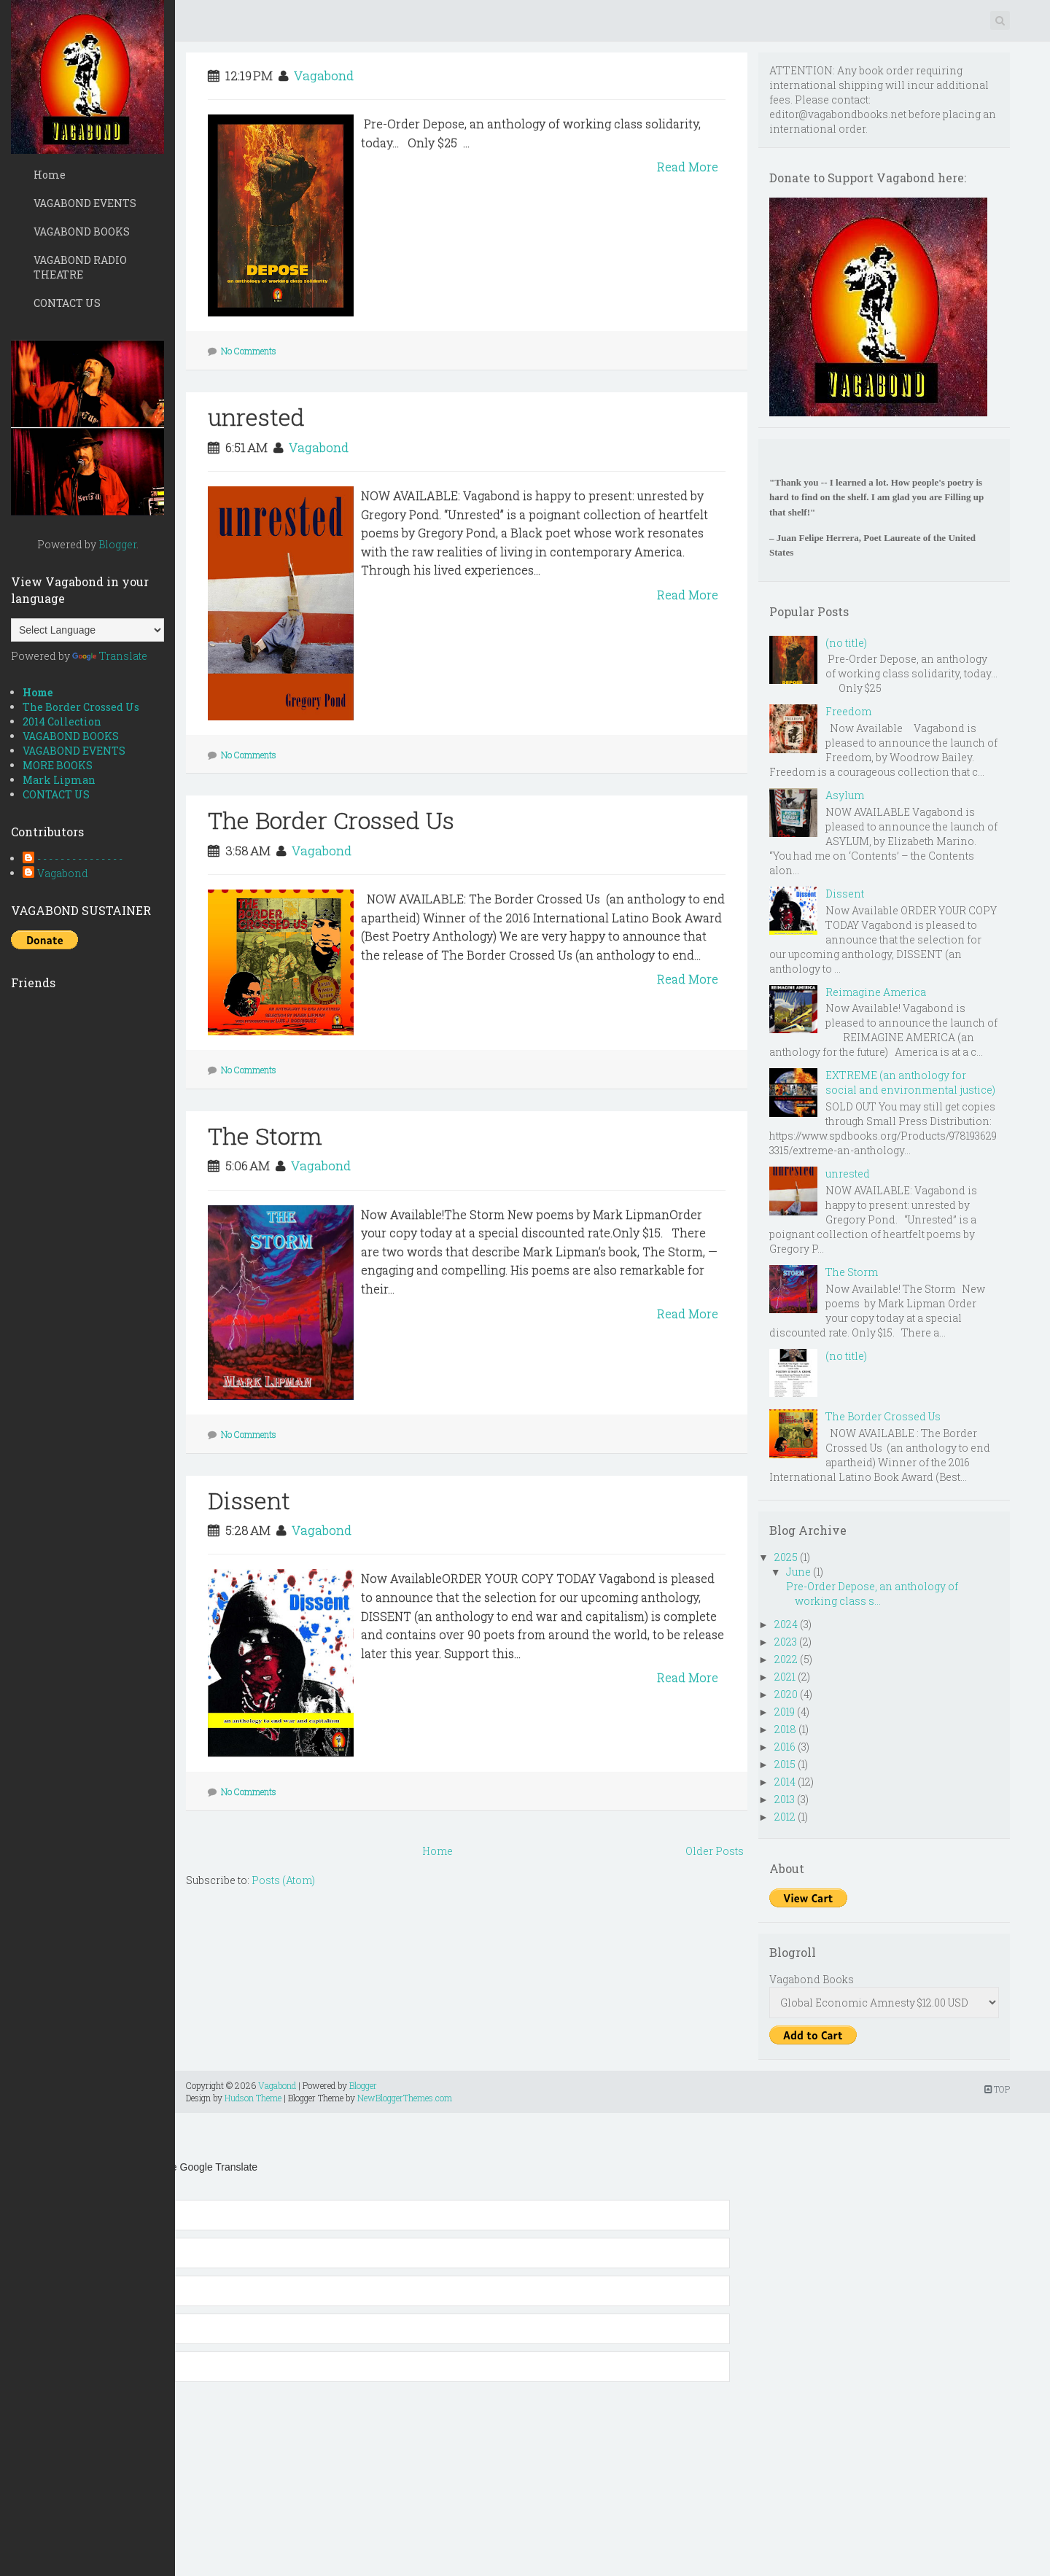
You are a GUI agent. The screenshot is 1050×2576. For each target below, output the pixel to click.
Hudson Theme (253, 2098)
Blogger (117, 544)
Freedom (848, 711)
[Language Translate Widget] (87, 630)
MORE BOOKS (58, 765)
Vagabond (62, 873)
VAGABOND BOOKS (82, 231)
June (798, 1572)
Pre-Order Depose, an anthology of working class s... (871, 1593)
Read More (687, 166)
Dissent (249, 1500)
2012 (785, 1817)
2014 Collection (62, 721)
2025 (786, 1557)
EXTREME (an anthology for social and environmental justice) (910, 1082)
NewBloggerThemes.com (404, 2098)
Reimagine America (875, 992)
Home (50, 175)
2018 (785, 1729)
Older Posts (714, 1851)
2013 (784, 1799)
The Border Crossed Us (81, 707)
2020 (786, 1694)
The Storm (265, 1135)
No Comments (248, 351)
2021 (785, 1677)
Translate (109, 656)
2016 (785, 1747)
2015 (785, 1764)
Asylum (844, 795)
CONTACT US (67, 303)
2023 (785, 1642)
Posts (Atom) (283, 1880)
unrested (256, 416)
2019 (784, 1712)
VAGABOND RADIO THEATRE (80, 267)
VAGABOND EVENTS (85, 203)
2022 (786, 1659)
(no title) (846, 643)
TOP (997, 2089)
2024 (786, 1624)
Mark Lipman (59, 780)
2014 (785, 1782)
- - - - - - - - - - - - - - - (79, 858)
